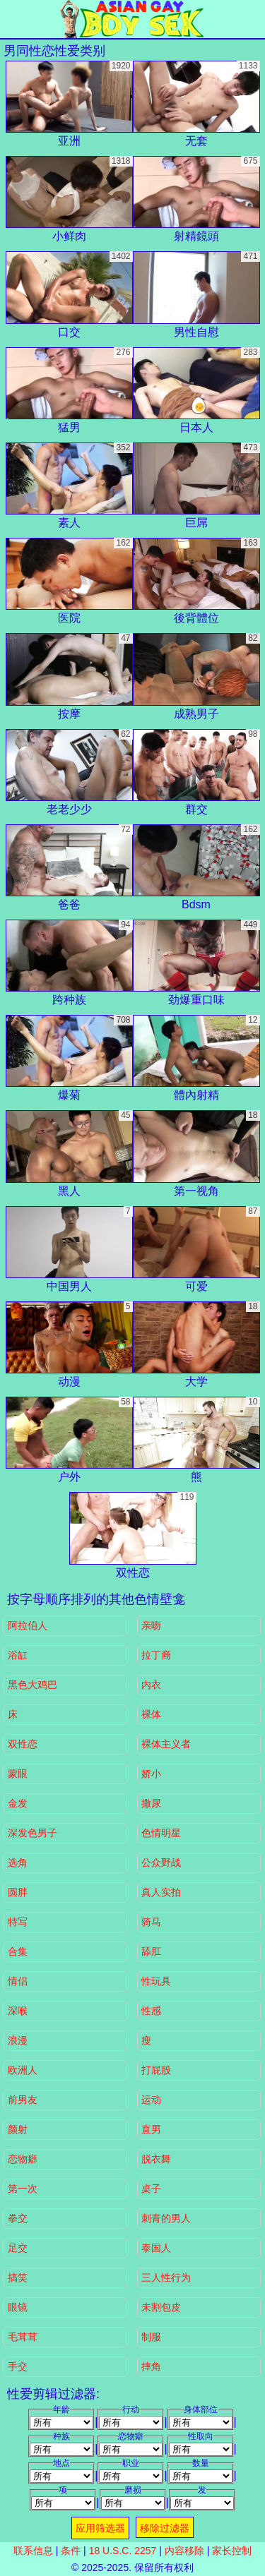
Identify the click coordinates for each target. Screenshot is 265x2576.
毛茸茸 (22, 2336)
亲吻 (151, 1625)
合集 (18, 1951)
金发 (18, 1803)
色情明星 (161, 1832)
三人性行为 (166, 2277)
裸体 (151, 1714)
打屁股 (156, 2070)
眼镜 (18, 2307)
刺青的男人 (166, 2218)
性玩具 (156, 1981)
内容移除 (184, 2550)
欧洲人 (22, 2070)
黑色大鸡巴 (32, 1684)
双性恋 (22, 1744)
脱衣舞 (156, 2159)
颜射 (18, 2129)
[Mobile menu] (12, 19)
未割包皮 (161, 2307)
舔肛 (151, 1951)
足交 (18, 2247)
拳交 (18, 2218)
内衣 (151, 1684)
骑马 (151, 1921)
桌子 (151, 2188)
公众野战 (161, 1862)
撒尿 (151, 1803)
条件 (71, 2550)
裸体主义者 (166, 1744)
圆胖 (18, 1892)
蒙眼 (18, 1773)
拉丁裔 (156, 1655)
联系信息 (33, 2550)
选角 (18, 1862)
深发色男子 (32, 1832)
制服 (151, 2336)
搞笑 (18, 2277)
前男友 (22, 2099)
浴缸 (18, 1655)
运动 (151, 2099)
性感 (151, 2010)
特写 (18, 1921)
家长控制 (232, 2550)
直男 (151, 2129)
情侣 (18, 1981)
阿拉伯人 (27, 1625)
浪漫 (18, 2040)
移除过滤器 (164, 2528)
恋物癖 (22, 2159)
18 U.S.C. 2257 (123, 2550)
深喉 (18, 2010)
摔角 (151, 2366)
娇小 (151, 1773)
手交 (18, 2366)
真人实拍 (161, 1892)
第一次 (22, 2188)
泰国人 (156, 2247)
